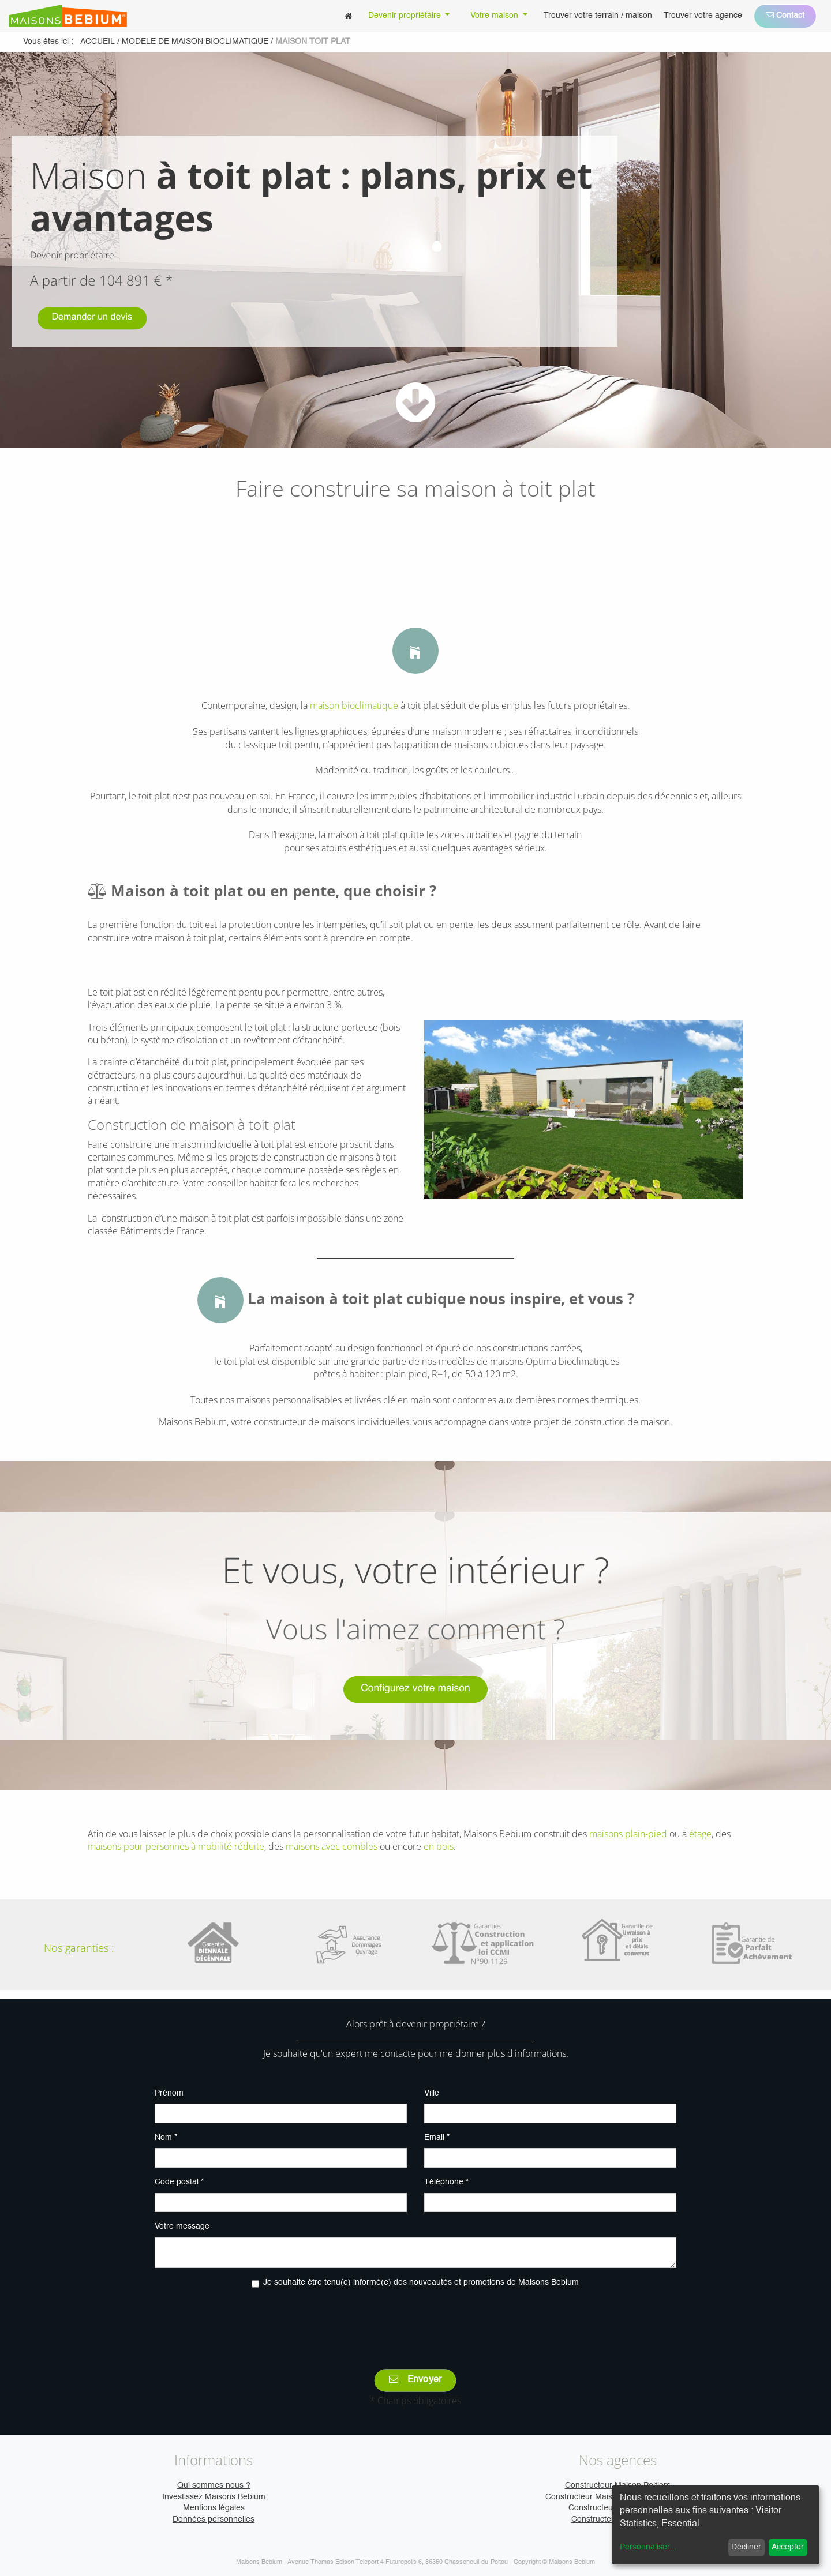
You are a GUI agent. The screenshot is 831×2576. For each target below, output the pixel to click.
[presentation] (415, 2320)
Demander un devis (92, 318)
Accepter (788, 2547)
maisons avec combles (331, 1846)
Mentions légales (214, 2508)
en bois (439, 1846)
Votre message (182, 2226)
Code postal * (179, 2182)
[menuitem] (348, 16)
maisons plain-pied (628, 1833)
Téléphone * (446, 2182)
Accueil (97, 41)
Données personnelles (213, 2519)
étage (700, 1833)
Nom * (166, 2138)
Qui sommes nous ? (213, 2485)
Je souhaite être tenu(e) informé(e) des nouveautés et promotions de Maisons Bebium (421, 2282)
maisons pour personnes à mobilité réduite (176, 1846)
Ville (431, 2093)
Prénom (169, 2093)
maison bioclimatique (354, 705)
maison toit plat (312, 41)
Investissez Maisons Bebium (213, 2497)
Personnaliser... (648, 2547)
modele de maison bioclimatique (195, 41)
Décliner (746, 2547)
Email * (437, 2138)
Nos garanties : (79, 1948)
